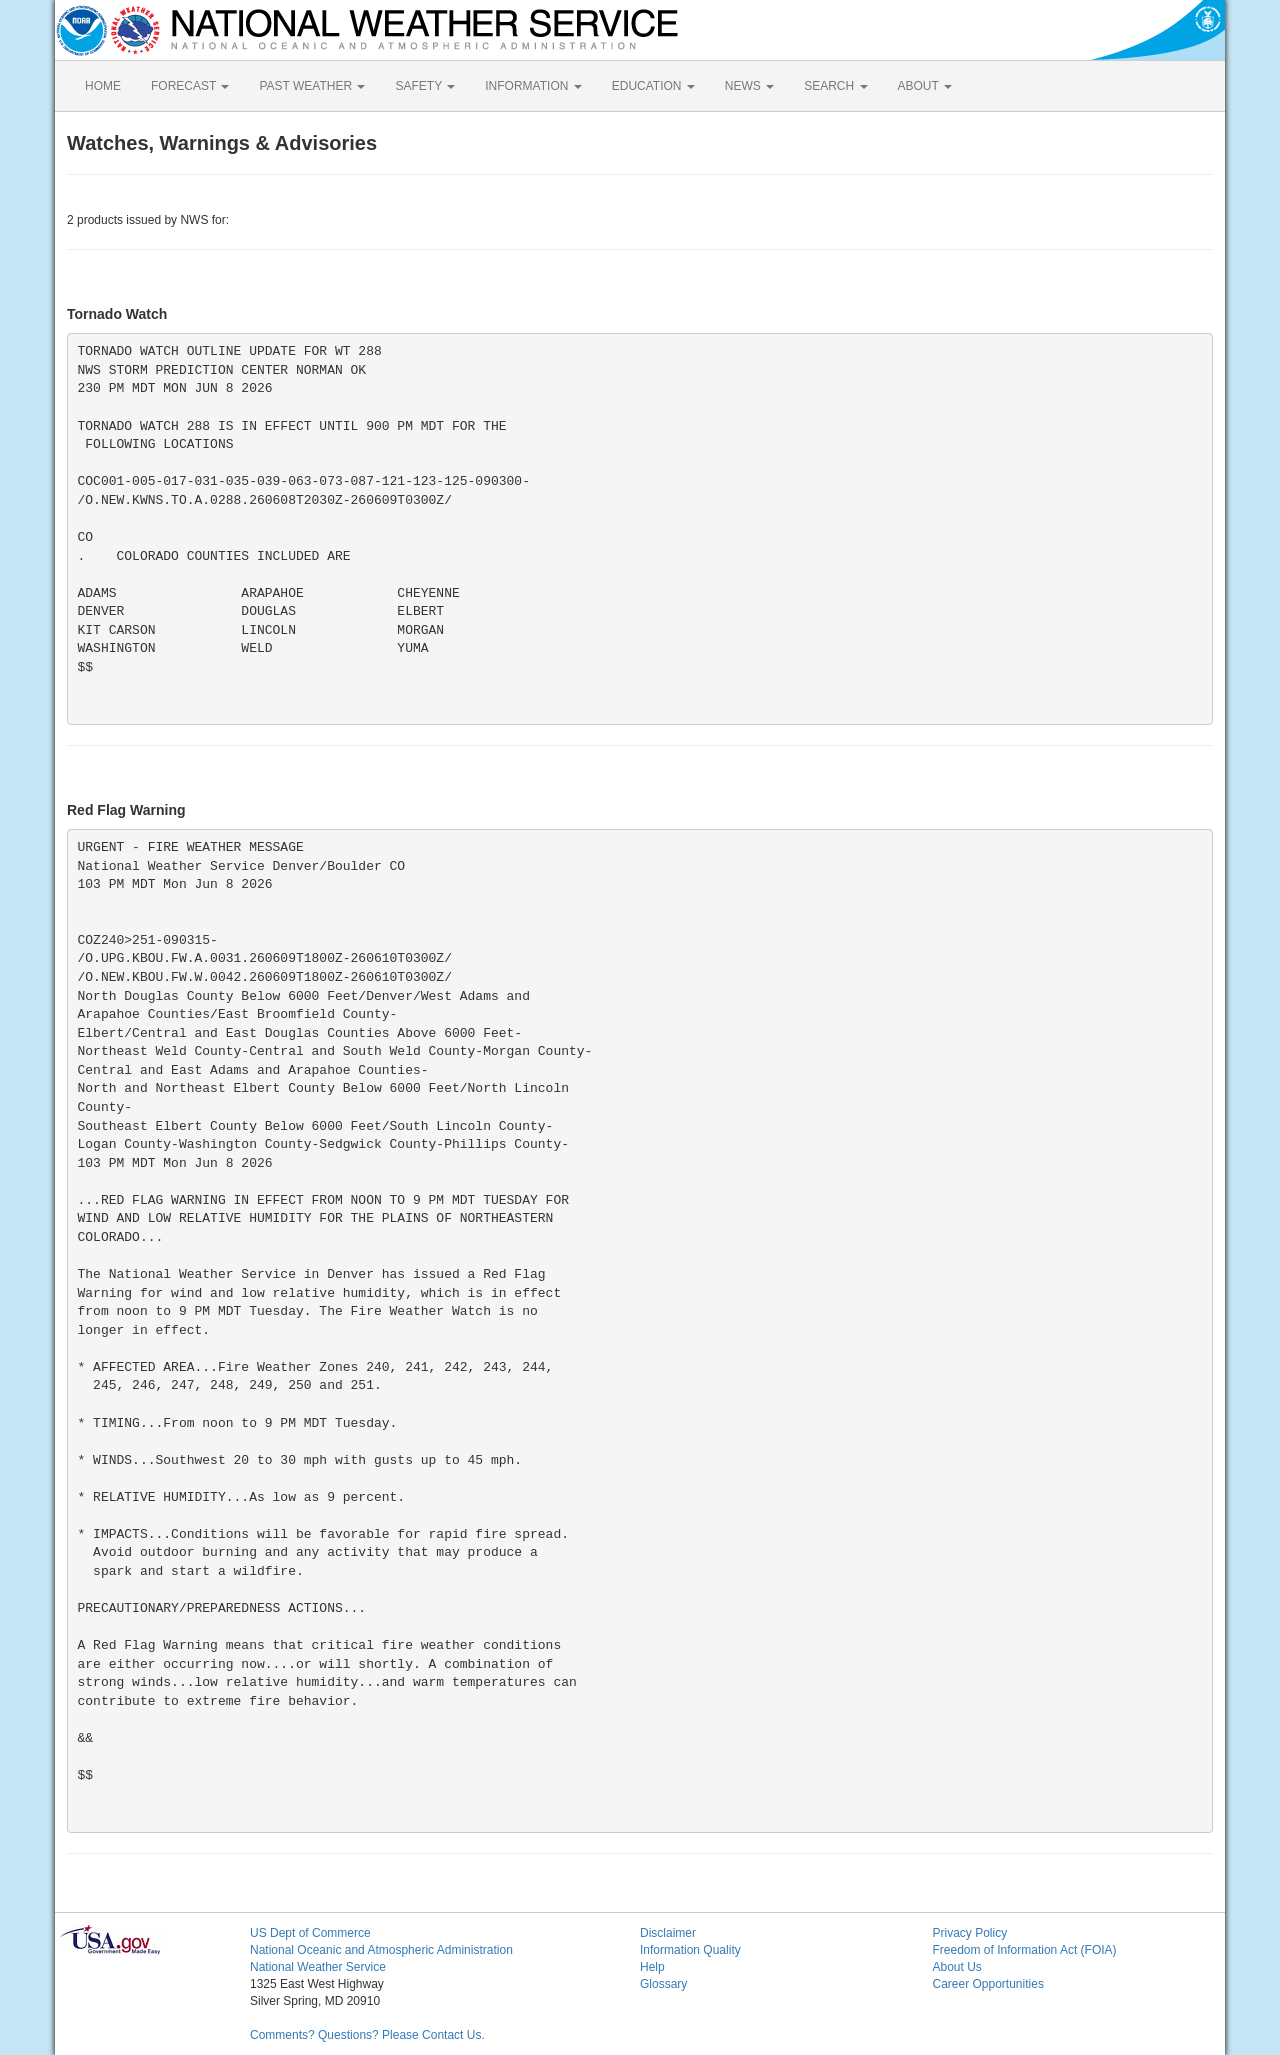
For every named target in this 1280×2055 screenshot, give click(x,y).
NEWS (749, 86)
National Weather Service (318, 1967)
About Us (957, 1967)
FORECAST (190, 86)
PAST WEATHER (312, 86)
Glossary (663, 1984)
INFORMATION (533, 86)
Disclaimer (668, 1933)
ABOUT (925, 86)
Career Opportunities (988, 1984)
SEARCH (835, 86)
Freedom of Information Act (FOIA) (1025, 1950)
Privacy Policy (970, 1933)
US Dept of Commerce (310, 1933)
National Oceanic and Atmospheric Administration (381, 1950)
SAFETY (425, 86)
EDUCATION (653, 86)
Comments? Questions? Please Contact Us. (367, 2035)
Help (652, 1967)
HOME (103, 86)
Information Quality (690, 1950)
